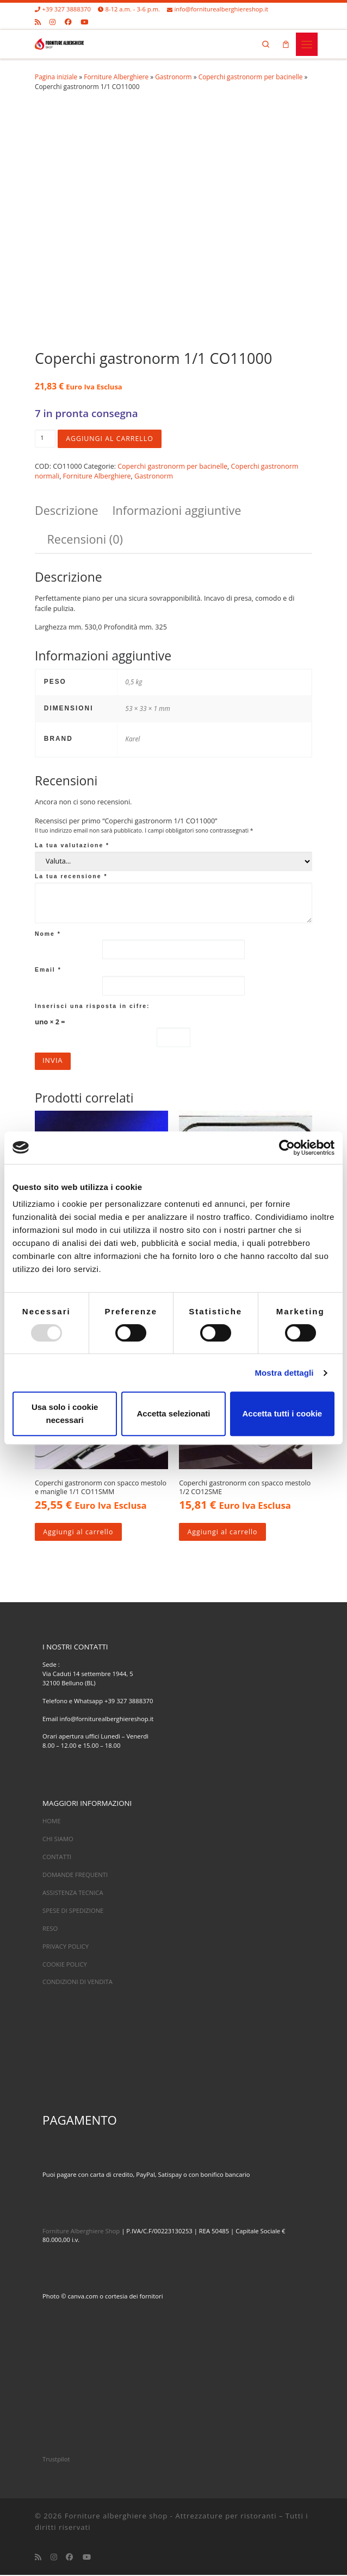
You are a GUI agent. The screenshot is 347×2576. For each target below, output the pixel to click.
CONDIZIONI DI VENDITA (77, 1983)
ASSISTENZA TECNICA (72, 1894)
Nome (48, 934)
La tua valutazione (72, 846)
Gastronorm (173, 76)
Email (48, 970)
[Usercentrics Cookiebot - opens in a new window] (286, 1147)
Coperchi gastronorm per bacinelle (251, 76)
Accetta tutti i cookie (282, 1413)
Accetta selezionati (173, 1413)
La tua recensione (71, 876)
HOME (51, 1822)
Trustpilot (56, 2460)
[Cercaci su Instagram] (52, 22)
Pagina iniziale (56, 76)
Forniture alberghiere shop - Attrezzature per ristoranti (171, 2517)
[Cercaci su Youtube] (84, 22)
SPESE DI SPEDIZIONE (72, 1911)
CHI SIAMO (57, 1840)
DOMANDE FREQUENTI (75, 1876)
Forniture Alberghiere (116, 76)
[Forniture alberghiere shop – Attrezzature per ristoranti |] (59, 42)
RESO (50, 1929)
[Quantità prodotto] (45, 439)
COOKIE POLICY (64, 1965)
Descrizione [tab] (66, 510)
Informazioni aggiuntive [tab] (177, 510)
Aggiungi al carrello (110, 438)
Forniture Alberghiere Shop (81, 2232)
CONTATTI (56, 1858)
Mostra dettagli (284, 1372)
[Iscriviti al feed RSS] (38, 22)
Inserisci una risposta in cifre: (92, 1006)
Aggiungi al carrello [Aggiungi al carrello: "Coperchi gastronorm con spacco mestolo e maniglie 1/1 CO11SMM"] (79, 1532)
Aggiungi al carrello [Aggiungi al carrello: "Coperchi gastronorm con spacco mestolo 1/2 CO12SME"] (223, 1532)
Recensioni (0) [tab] (85, 539)
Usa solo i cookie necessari (65, 1413)
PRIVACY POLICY (65, 1947)
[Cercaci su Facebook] (68, 22)
